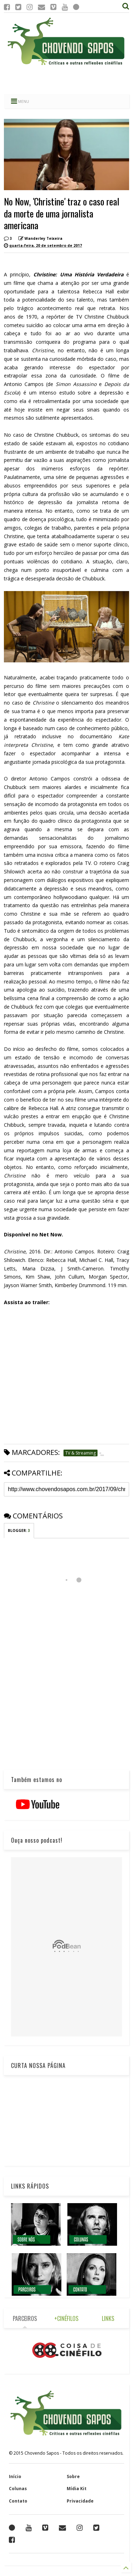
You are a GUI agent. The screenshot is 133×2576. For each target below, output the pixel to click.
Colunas (18, 2489)
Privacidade (80, 2501)
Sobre (73, 2476)
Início (15, 2476)
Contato (18, 2501)
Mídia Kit (77, 2489)
